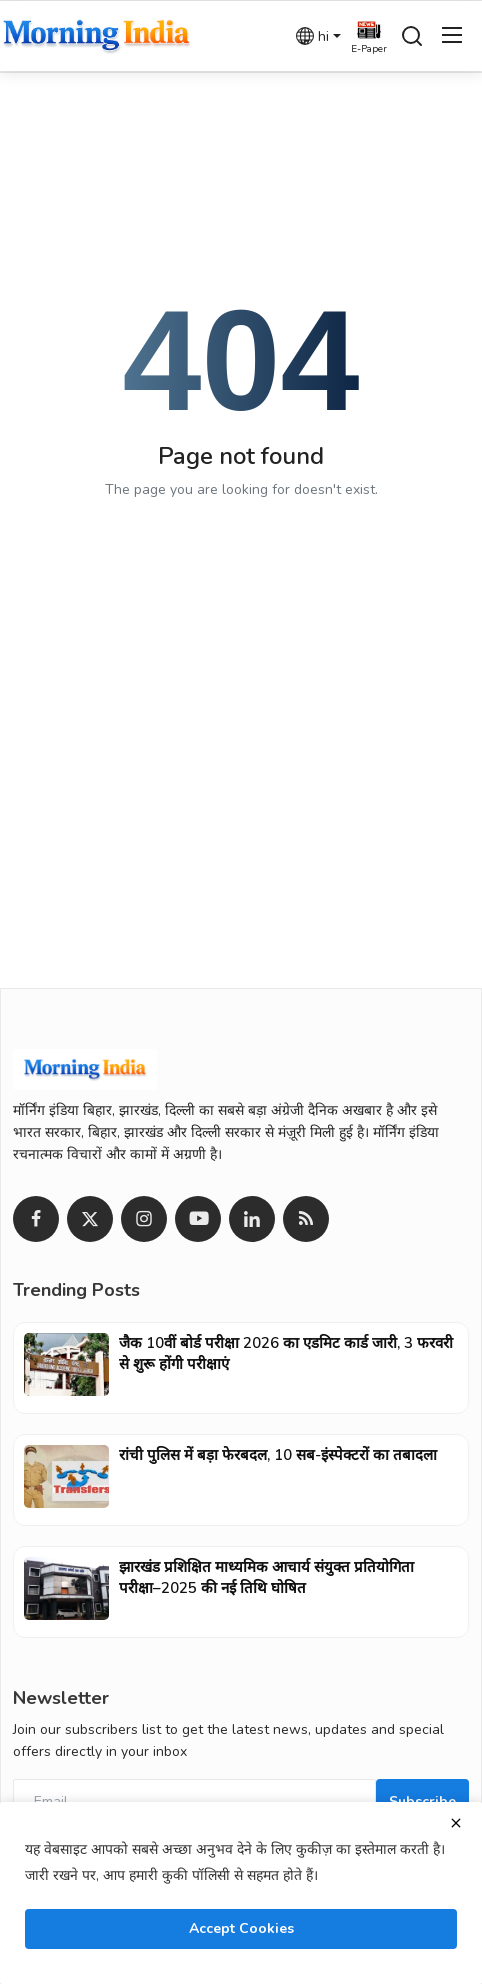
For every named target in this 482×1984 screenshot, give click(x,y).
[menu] (452, 36)
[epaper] (369, 36)
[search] (412, 36)
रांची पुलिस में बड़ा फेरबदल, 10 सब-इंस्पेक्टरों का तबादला (278, 1455)
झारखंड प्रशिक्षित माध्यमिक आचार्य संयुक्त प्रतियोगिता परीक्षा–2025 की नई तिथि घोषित (266, 1577)
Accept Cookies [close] (241, 1928)
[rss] (306, 1219)
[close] (456, 1823)
